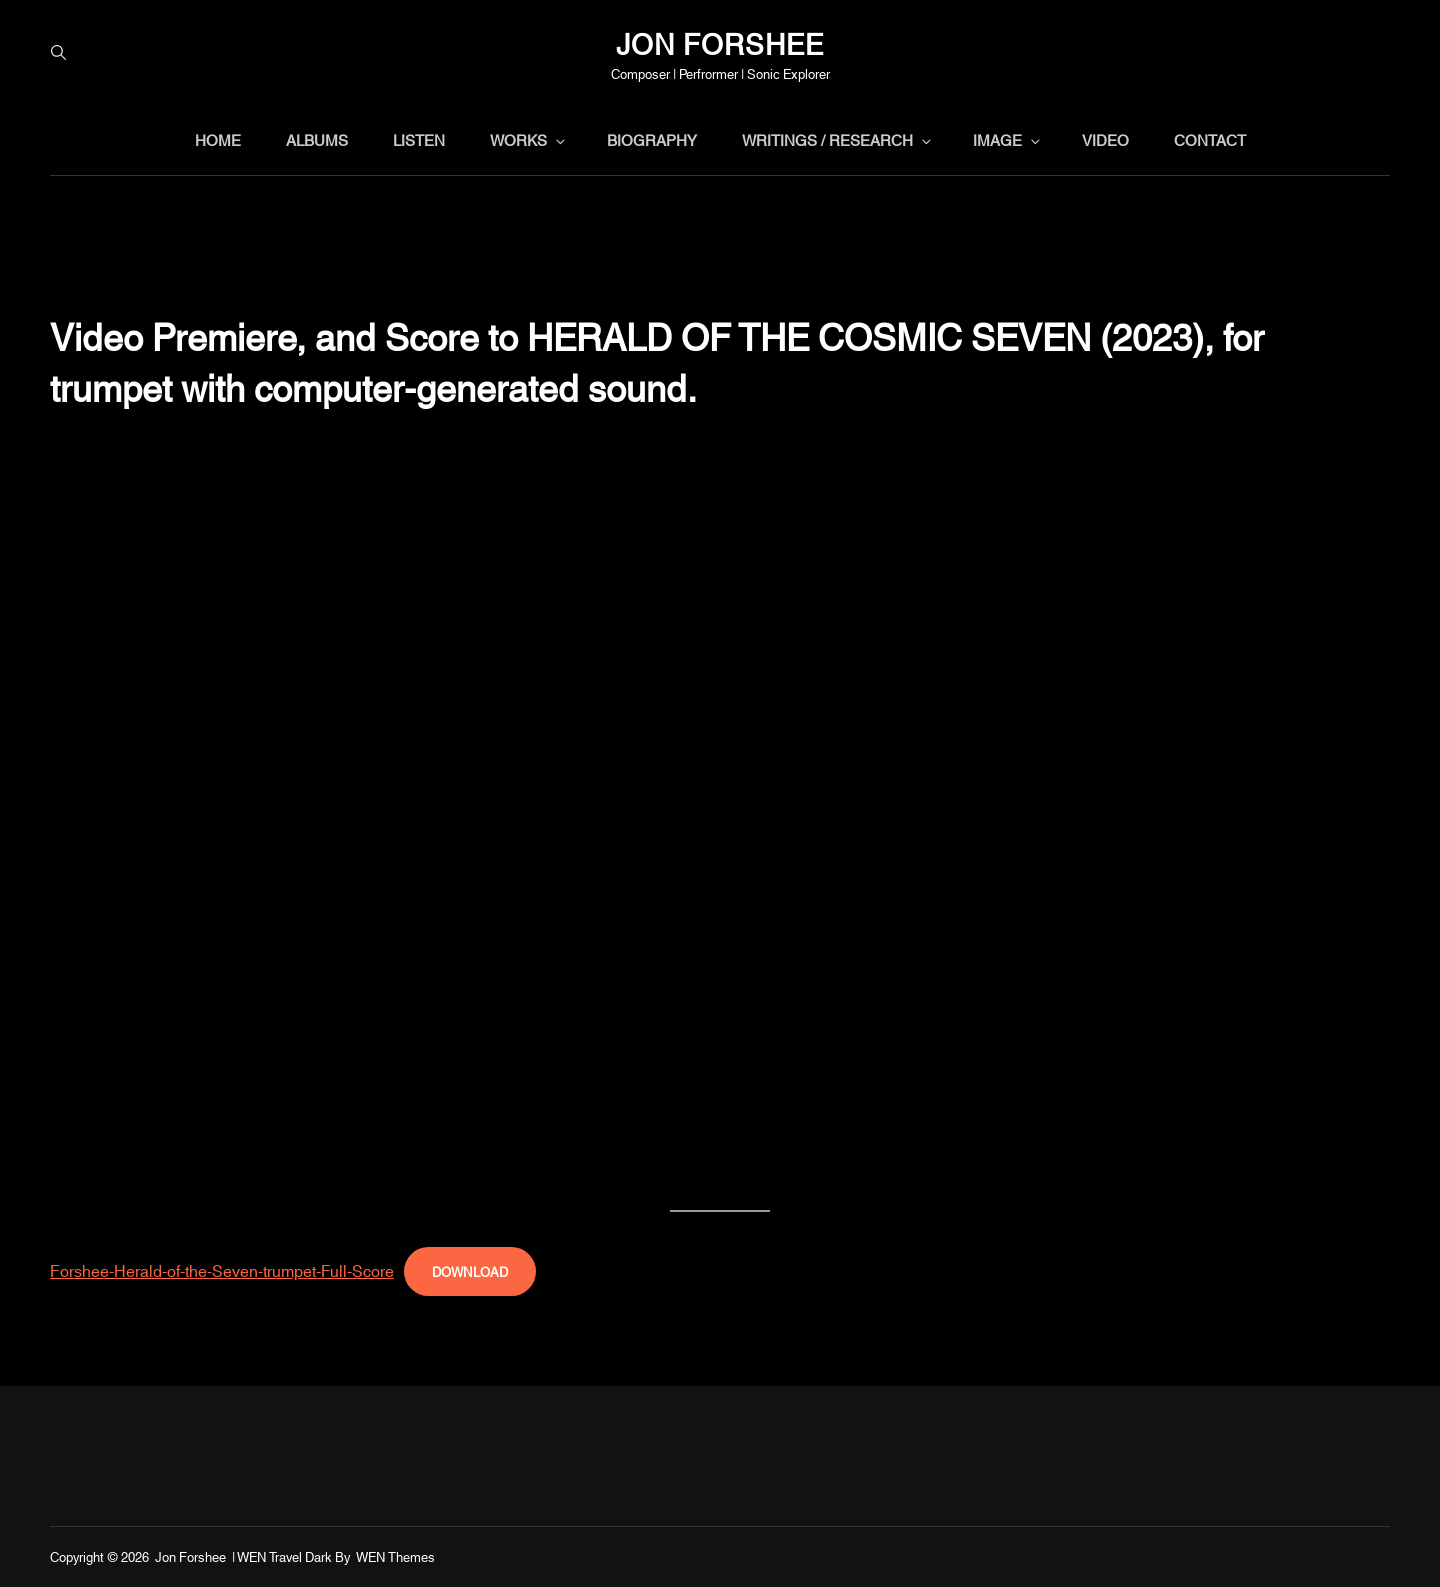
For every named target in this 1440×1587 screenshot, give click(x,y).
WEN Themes (395, 1556)
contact (1210, 139)
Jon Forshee (720, 42)
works (529, 139)
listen (419, 139)
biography (652, 139)
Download (470, 1271)
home (218, 139)
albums (317, 139)
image (1008, 139)
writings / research (838, 139)
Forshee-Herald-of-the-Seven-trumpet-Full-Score (222, 1269)
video (1105, 139)
